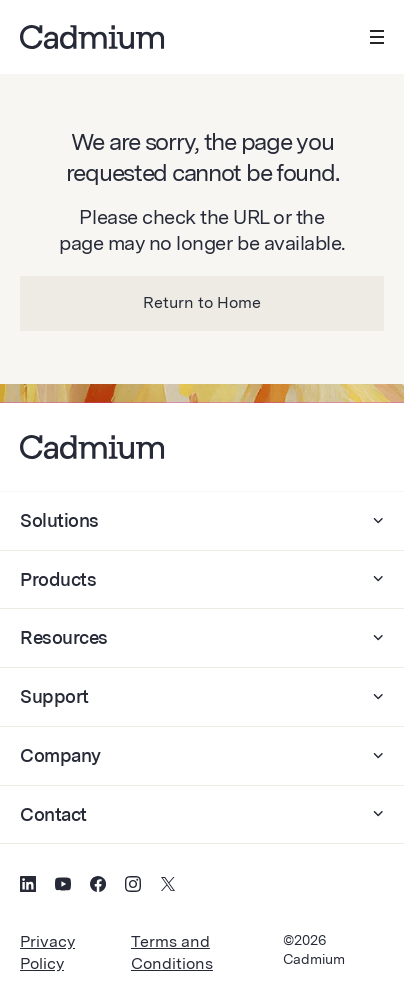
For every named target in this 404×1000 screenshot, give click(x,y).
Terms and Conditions (172, 952)
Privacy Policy (47, 952)
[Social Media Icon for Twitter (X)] (168, 887)
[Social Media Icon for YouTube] (63, 887)
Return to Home (202, 302)
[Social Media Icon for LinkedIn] (28, 887)
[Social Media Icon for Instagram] (133, 887)
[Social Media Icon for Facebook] (98, 887)
